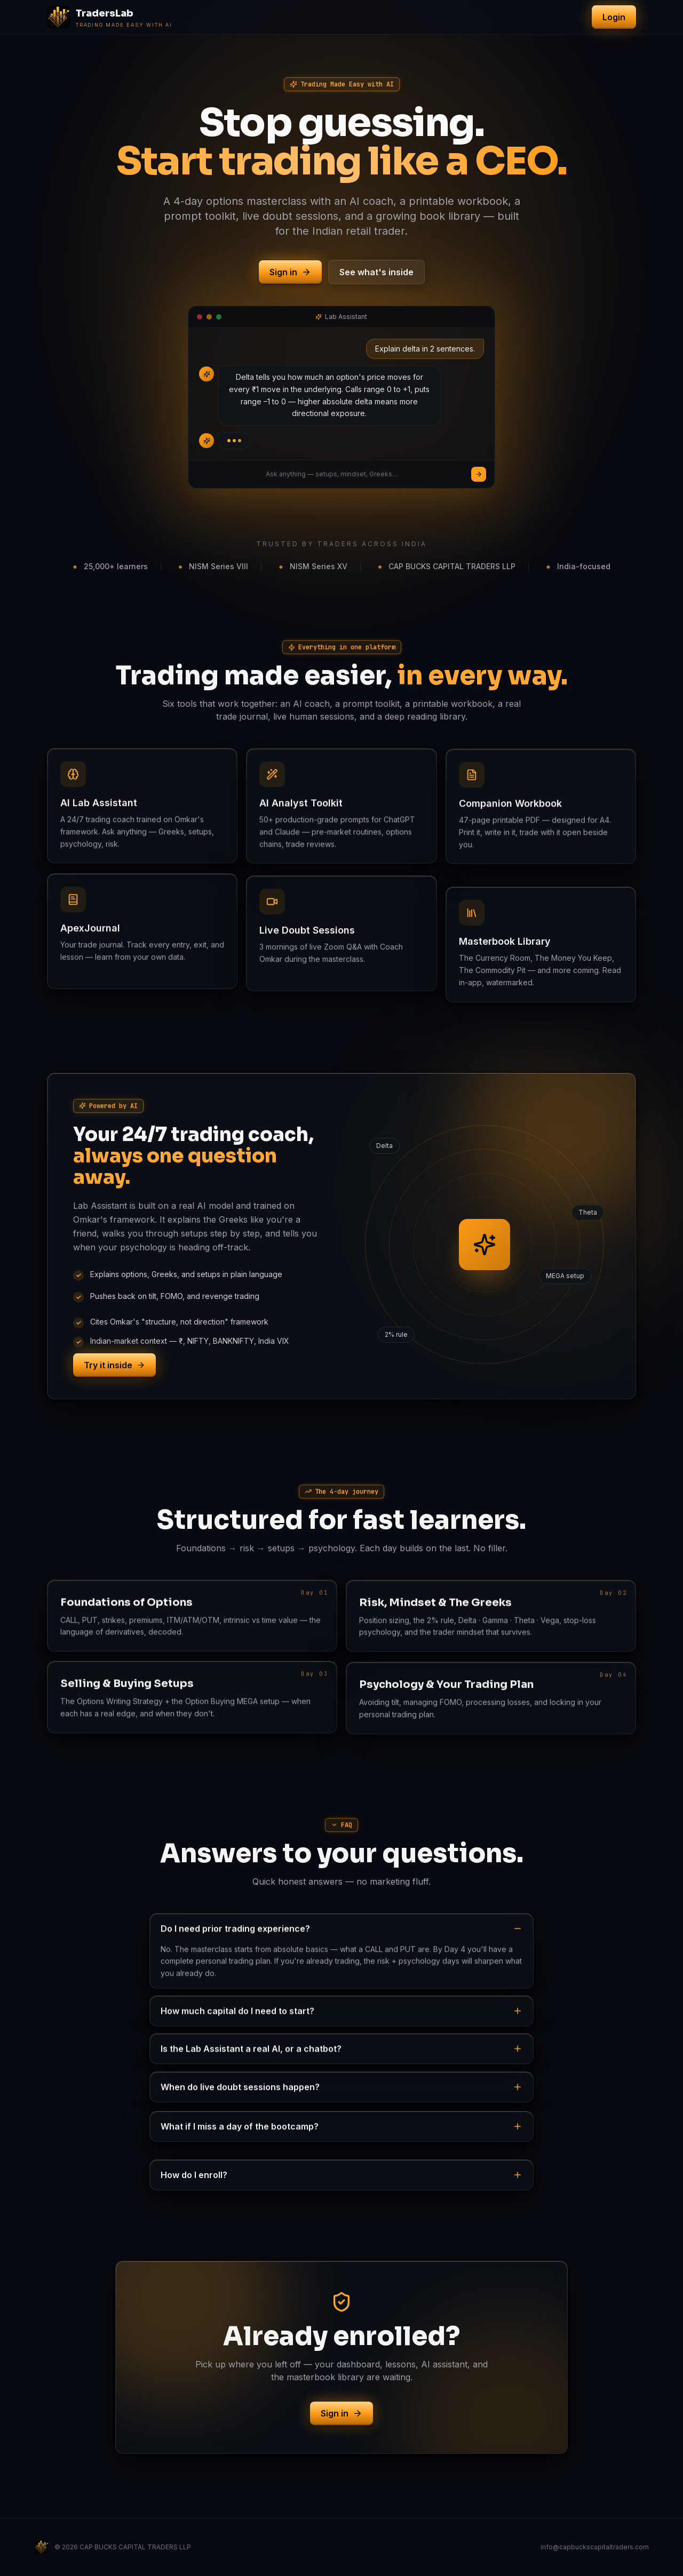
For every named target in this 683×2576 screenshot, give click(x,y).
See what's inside (376, 272)
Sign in (290, 272)
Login (613, 17)
